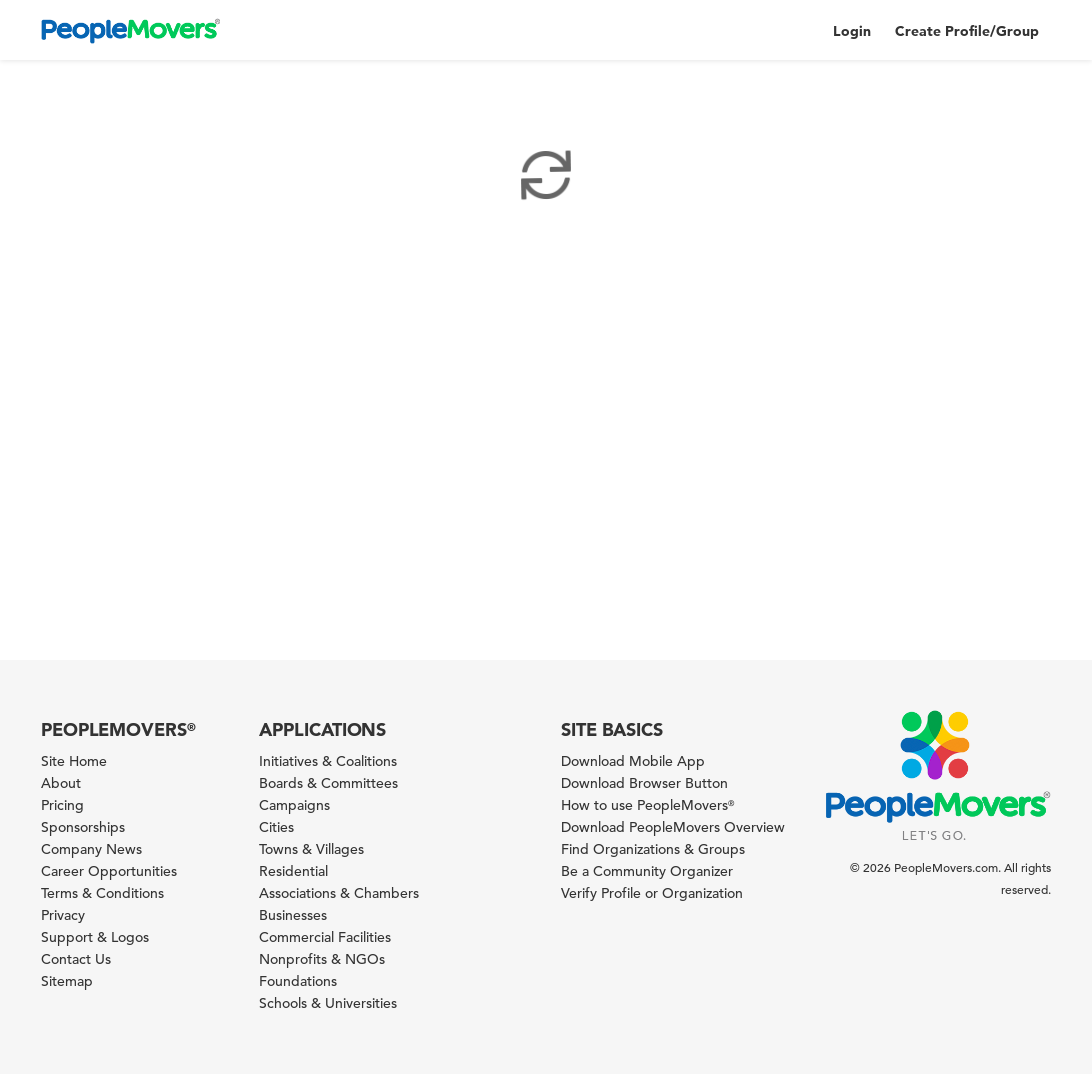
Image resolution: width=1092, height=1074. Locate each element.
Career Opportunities (109, 871)
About (61, 783)
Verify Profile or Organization (652, 893)
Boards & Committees (328, 783)
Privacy (63, 915)
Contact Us (76, 959)
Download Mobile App (633, 761)
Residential (293, 871)
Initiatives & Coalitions (328, 761)
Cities (276, 827)
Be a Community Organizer (647, 871)
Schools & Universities (328, 1003)
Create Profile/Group (967, 31)
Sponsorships (83, 827)
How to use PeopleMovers (647, 805)
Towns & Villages (311, 849)
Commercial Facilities (325, 937)
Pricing (62, 805)
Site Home (74, 761)
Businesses (293, 915)
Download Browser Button (644, 783)
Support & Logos (95, 937)
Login (852, 31)
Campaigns (294, 805)
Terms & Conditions (102, 893)
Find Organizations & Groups (653, 849)
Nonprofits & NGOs (322, 959)
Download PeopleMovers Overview (673, 827)
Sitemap (67, 981)
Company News (91, 849)
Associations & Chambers (339, 893)
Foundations (298, 981)
